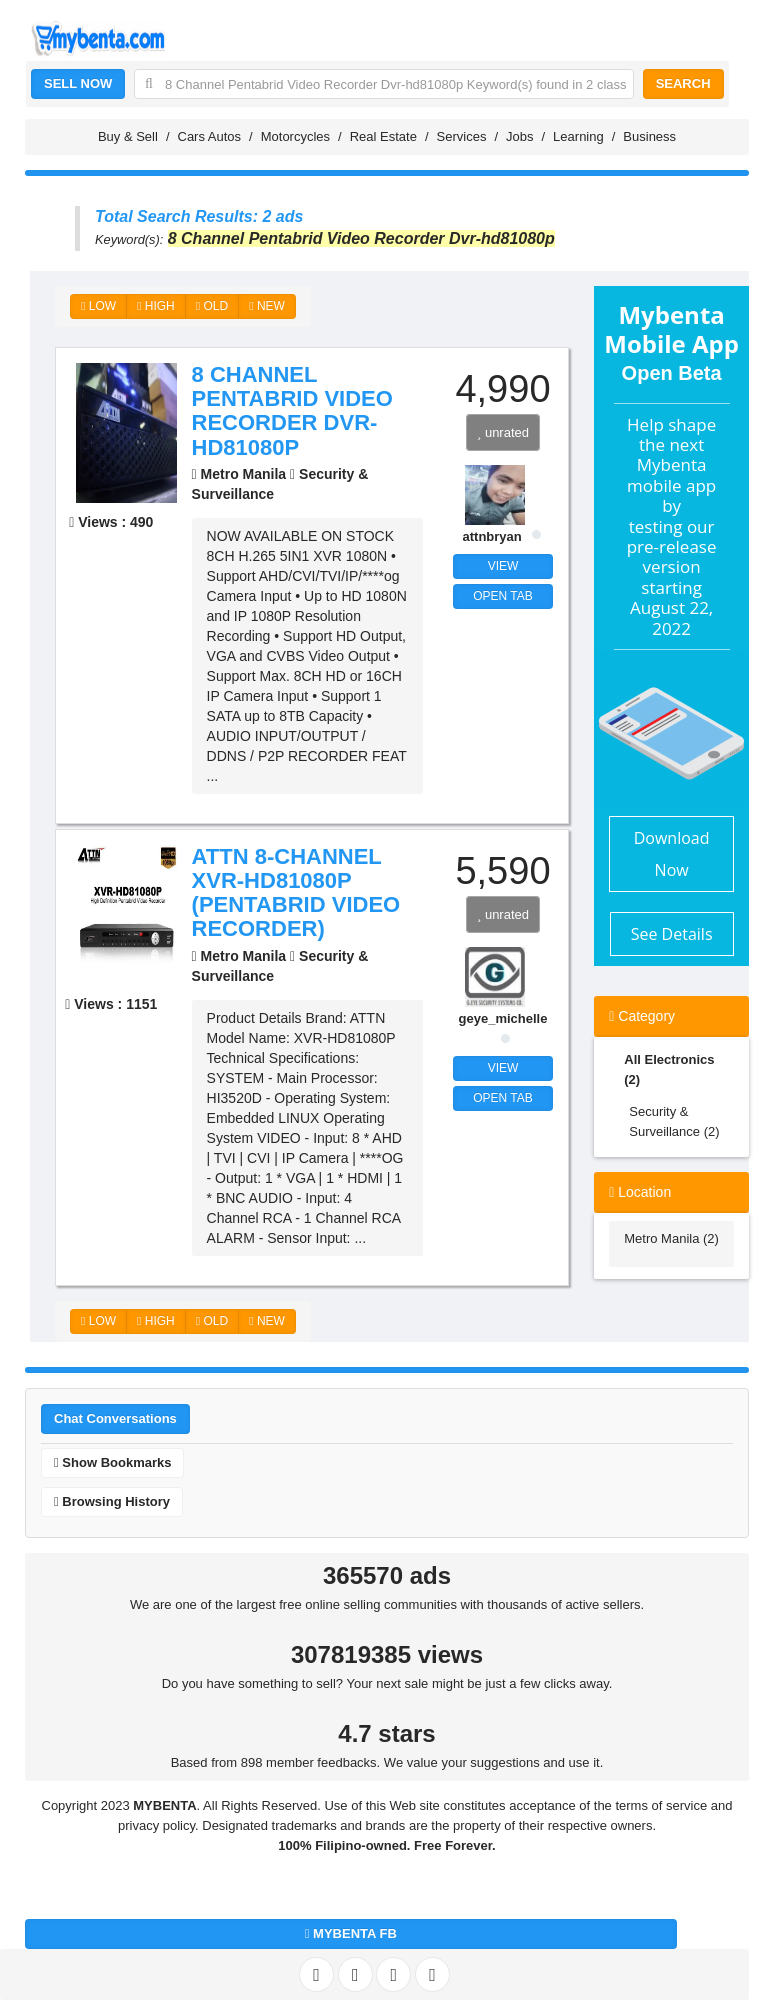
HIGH (156, 306)
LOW (98, 306)
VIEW (503, 566)
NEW (267, 306)
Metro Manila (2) (671, 1238)
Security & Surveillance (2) (674, 1121)
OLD (212, 306)
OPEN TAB (503, 596)
